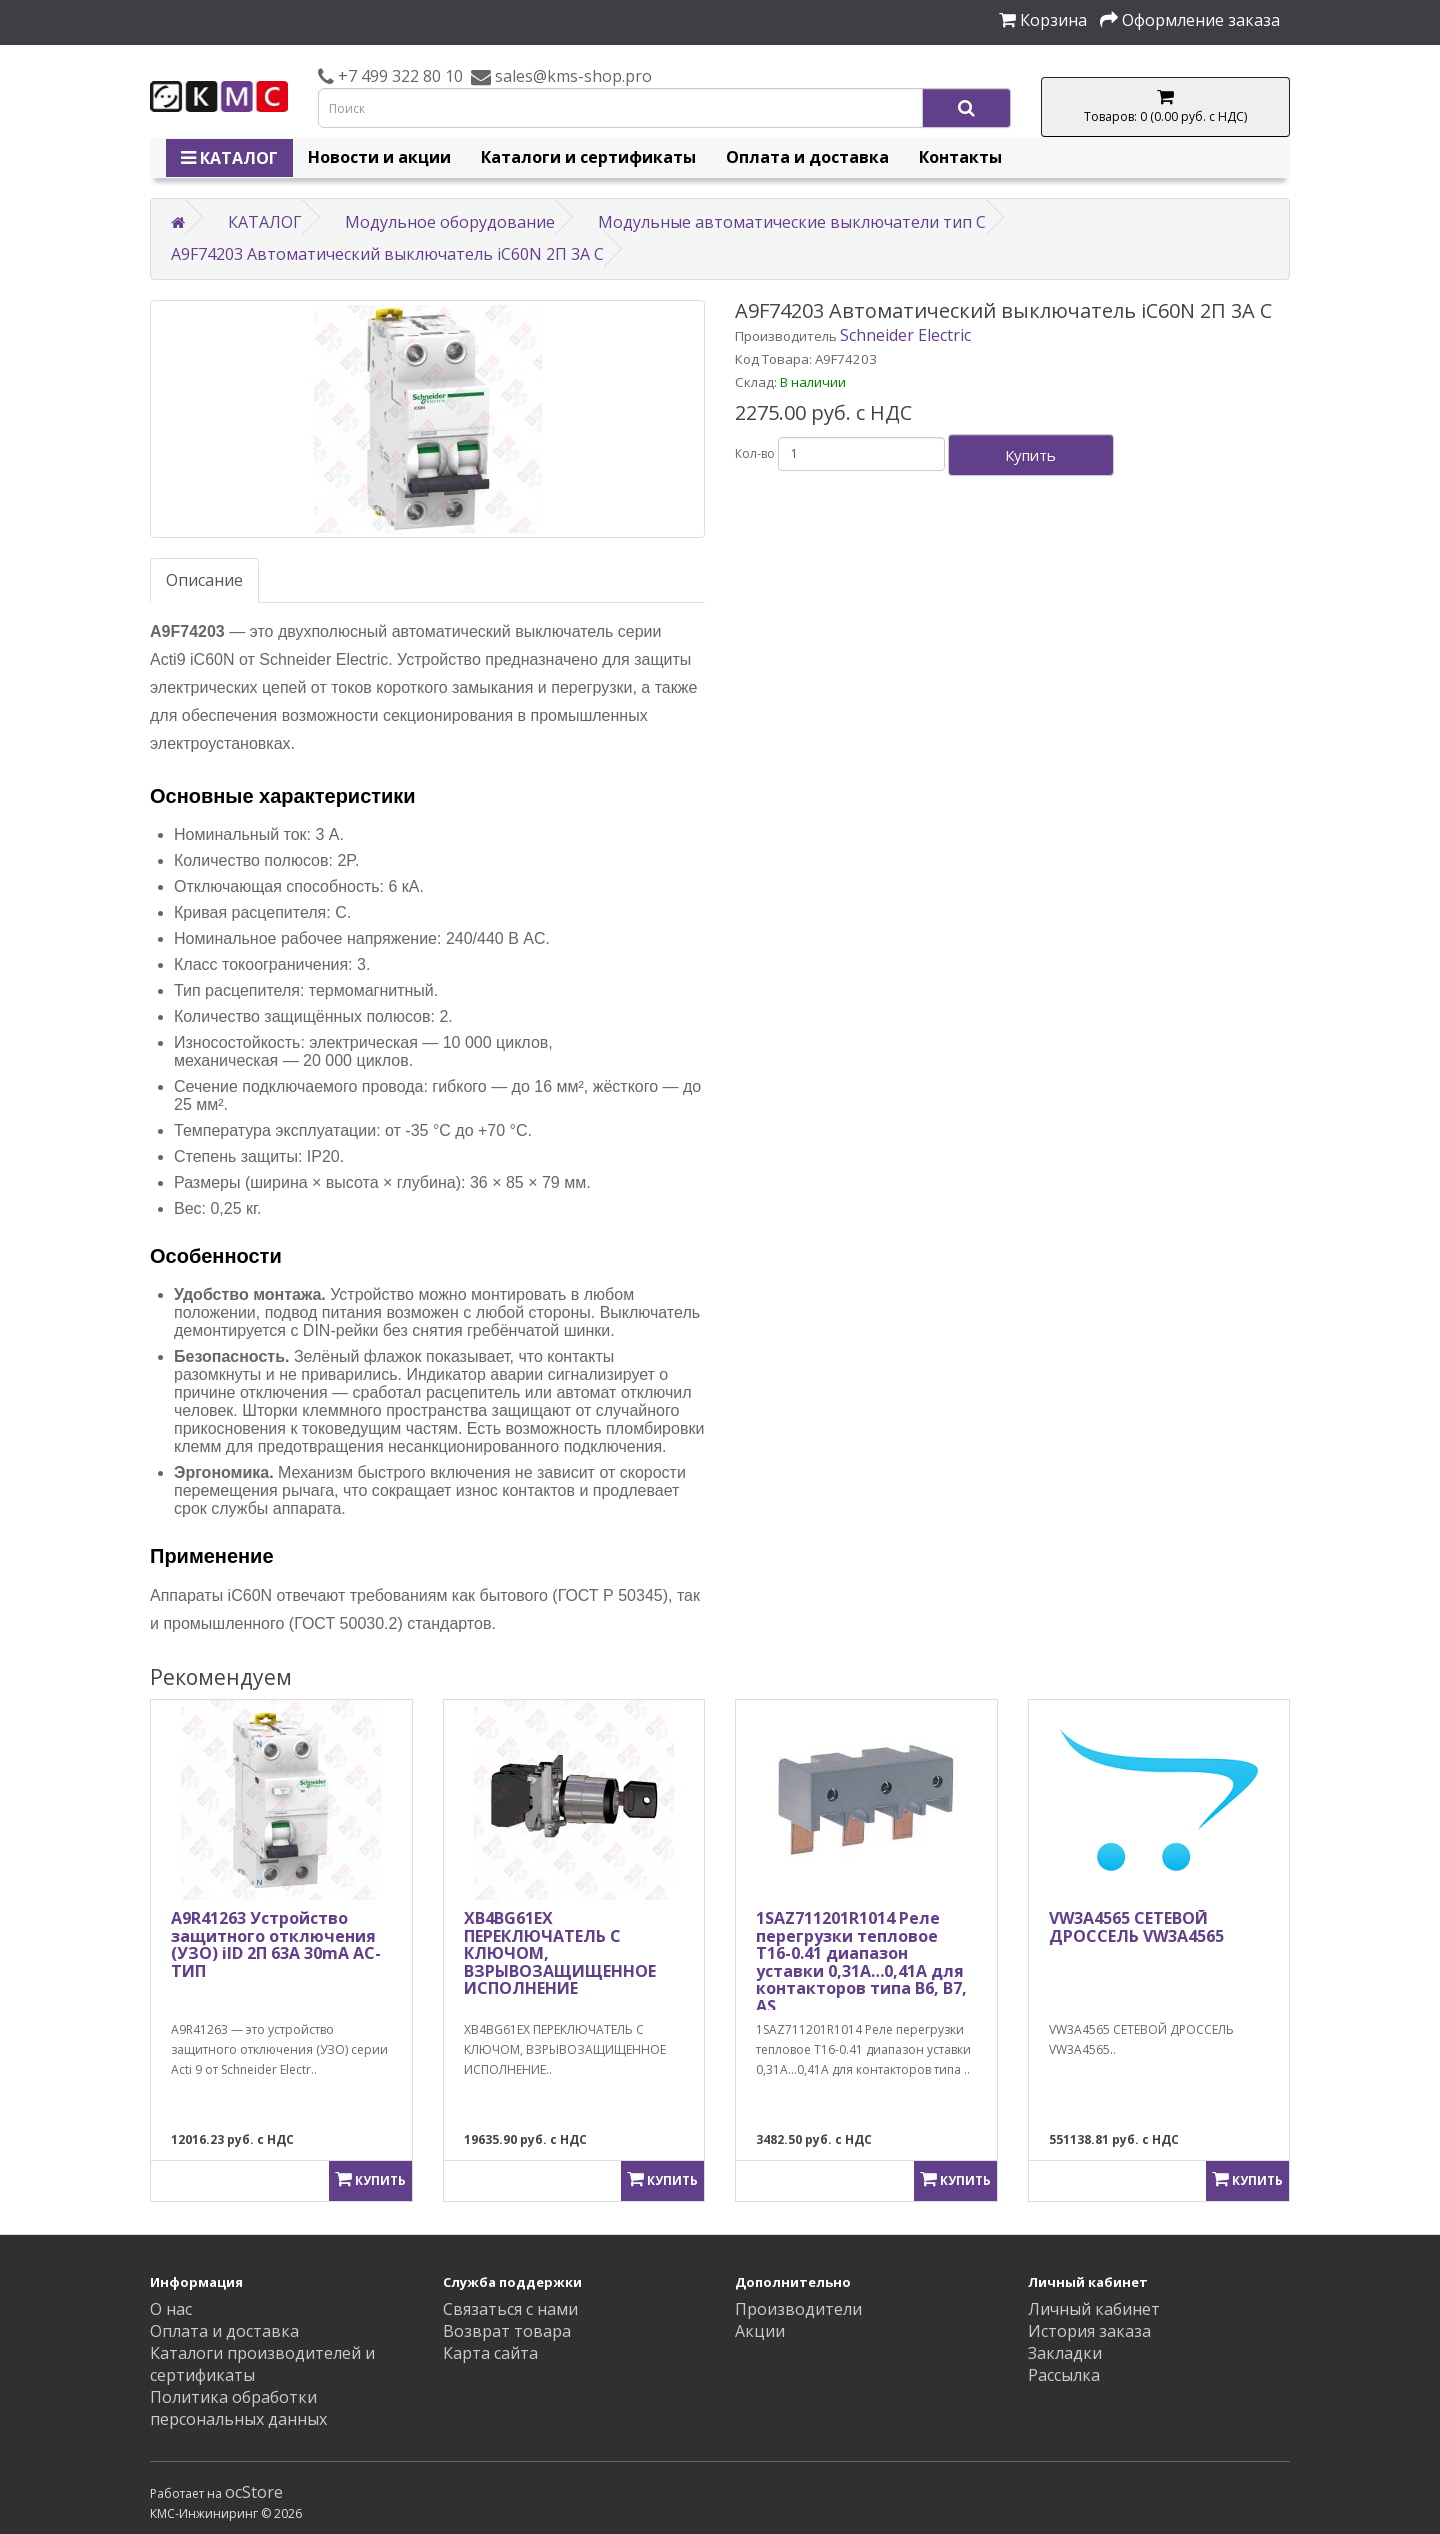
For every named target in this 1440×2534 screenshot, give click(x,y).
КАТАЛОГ (229, 158)
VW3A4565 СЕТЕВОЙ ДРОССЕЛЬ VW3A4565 (1136, 1927)
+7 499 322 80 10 (398, 76)
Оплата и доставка (807, 157)
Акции (760, 2331)
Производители (798, 2309)
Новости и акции (379, 157)
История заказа (1089, 2331)
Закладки (1065, 2353)
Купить (1030, 455)
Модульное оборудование (450, 222)
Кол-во (755, 453)
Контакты (960, 157)
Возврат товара (507, 2331)
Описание (204, 580)
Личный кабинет (1094, 2309)
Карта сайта (490, 2353)
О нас (171, 2309)
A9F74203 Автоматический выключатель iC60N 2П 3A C (387, 254)
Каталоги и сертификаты (588, 157)
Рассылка (1064, 2375)
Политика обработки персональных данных (238, 2408)
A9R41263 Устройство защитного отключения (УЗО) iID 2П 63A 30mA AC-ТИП (276, 1944)
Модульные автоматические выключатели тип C (792, 222)
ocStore (254, 2492)
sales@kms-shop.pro (571, 76)
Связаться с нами (510, 2309)
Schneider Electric (905, 335)
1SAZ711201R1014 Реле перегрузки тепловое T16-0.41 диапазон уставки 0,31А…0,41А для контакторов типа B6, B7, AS (861, 1962)
